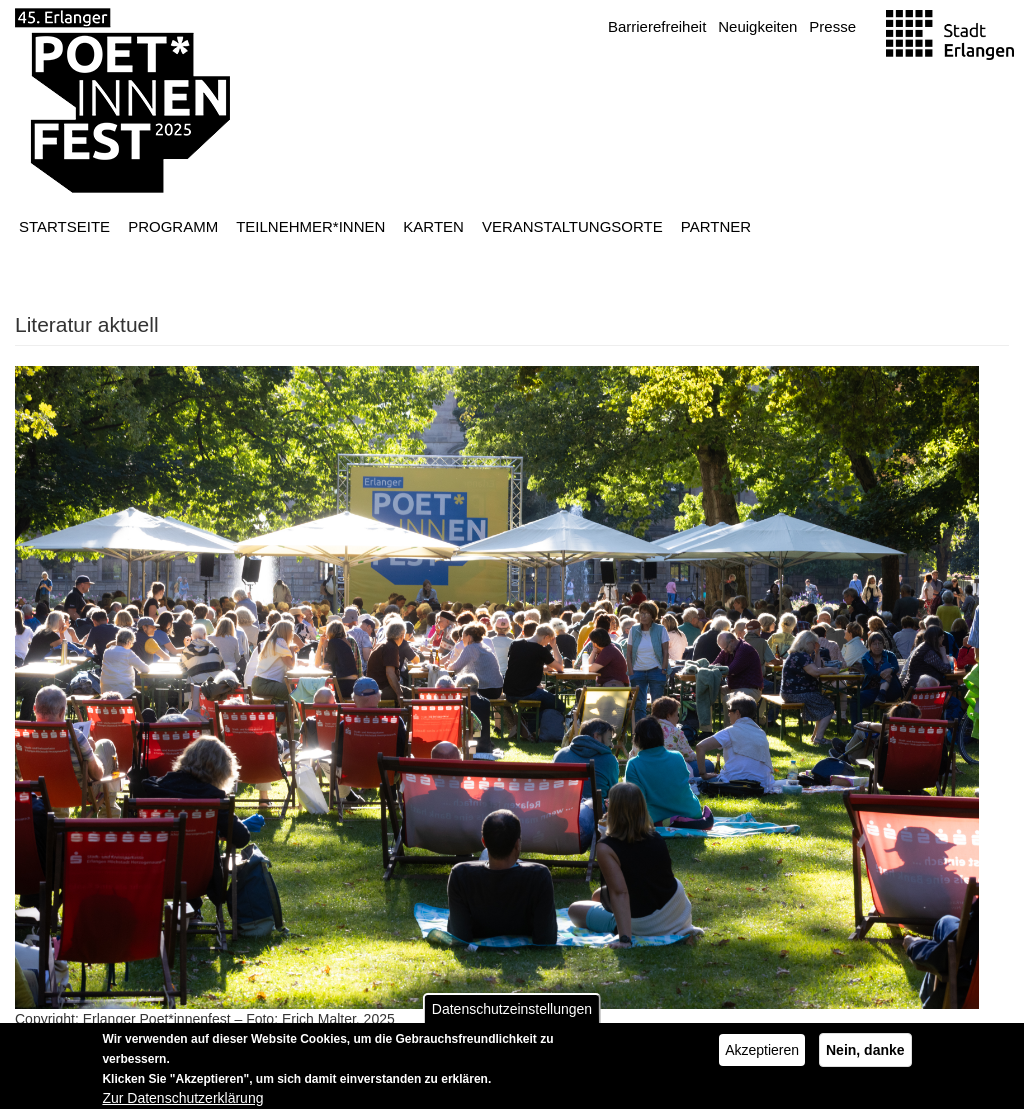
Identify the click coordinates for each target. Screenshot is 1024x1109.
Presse (832, 26)
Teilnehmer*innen (310, 226)
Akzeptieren (762, 1055)
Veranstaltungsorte (572, 226)
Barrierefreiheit (657, 26)
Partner (716, 226)
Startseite (64, 226)
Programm (173, 226)
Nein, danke (865, 1055)
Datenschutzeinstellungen (512, 1014)
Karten (433, 226)
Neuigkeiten (757, 26)
